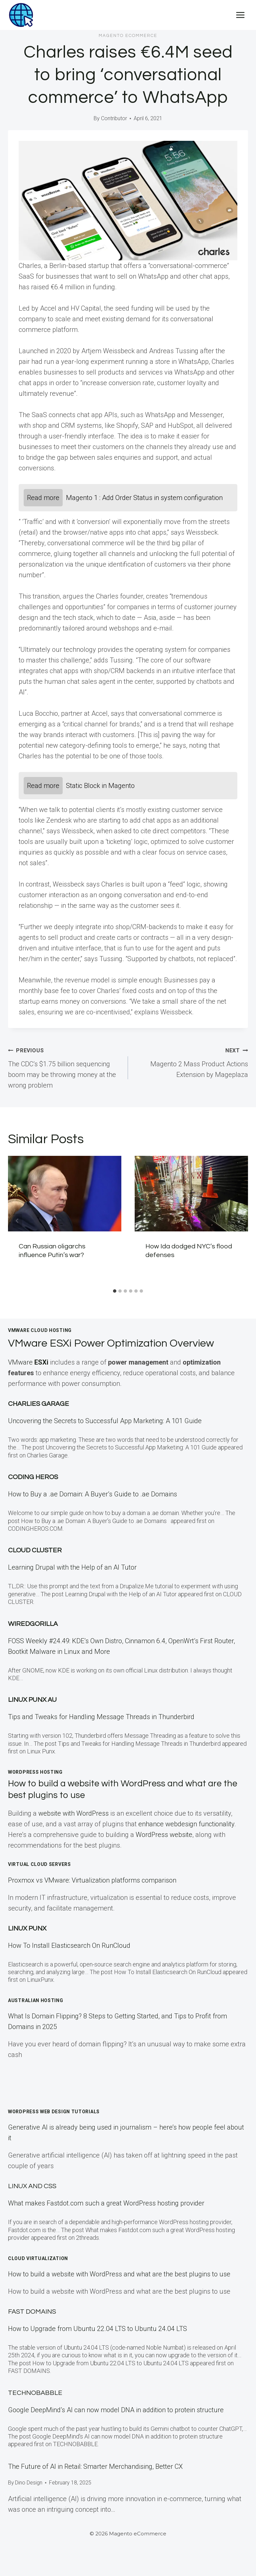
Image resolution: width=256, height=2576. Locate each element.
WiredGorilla (33, 1624)
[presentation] (64, 1193)
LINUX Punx (27, 1928)
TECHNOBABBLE (35, 2393)
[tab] (114, 1291)
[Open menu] (240, 15)
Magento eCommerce (128, 35)
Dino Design (28, 2482)
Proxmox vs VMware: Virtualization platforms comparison (92, 1880)
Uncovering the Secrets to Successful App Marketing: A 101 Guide (105, 1421)
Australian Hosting (35, 2000)
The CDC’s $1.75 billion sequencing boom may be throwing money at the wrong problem (64, 1067)
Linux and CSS (32, 2186)
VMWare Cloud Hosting (40, 1330)
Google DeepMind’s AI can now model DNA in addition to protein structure (116, 2410)
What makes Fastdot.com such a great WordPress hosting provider (106, 2203)
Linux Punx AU (32, 1699)
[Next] (238, 1221)
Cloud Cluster (35, 1550)
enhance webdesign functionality (186, 1824)
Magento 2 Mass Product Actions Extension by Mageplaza (191, 1062)
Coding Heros (33, 1477)
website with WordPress (73, 1813)
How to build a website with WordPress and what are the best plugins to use (119, 2274)
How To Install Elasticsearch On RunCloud (69, 1945)
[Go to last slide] (17, 1221)
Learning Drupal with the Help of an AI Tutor (72, 1567)
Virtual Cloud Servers (39, 1864)
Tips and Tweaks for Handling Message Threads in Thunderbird (101, 1717)
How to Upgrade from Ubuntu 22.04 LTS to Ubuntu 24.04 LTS (97, 2329)
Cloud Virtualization (38, 2258)
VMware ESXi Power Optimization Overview (111, 1343)
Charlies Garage (38, 1404)
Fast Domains (32, 2311)
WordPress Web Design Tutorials (54, 2111)
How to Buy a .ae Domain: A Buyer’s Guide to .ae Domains (94, 1494)
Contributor (114, 118)
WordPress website (164, 1835)
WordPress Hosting (35, 1772)
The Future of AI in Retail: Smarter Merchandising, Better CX (95, 2466)
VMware (29, 1362)
